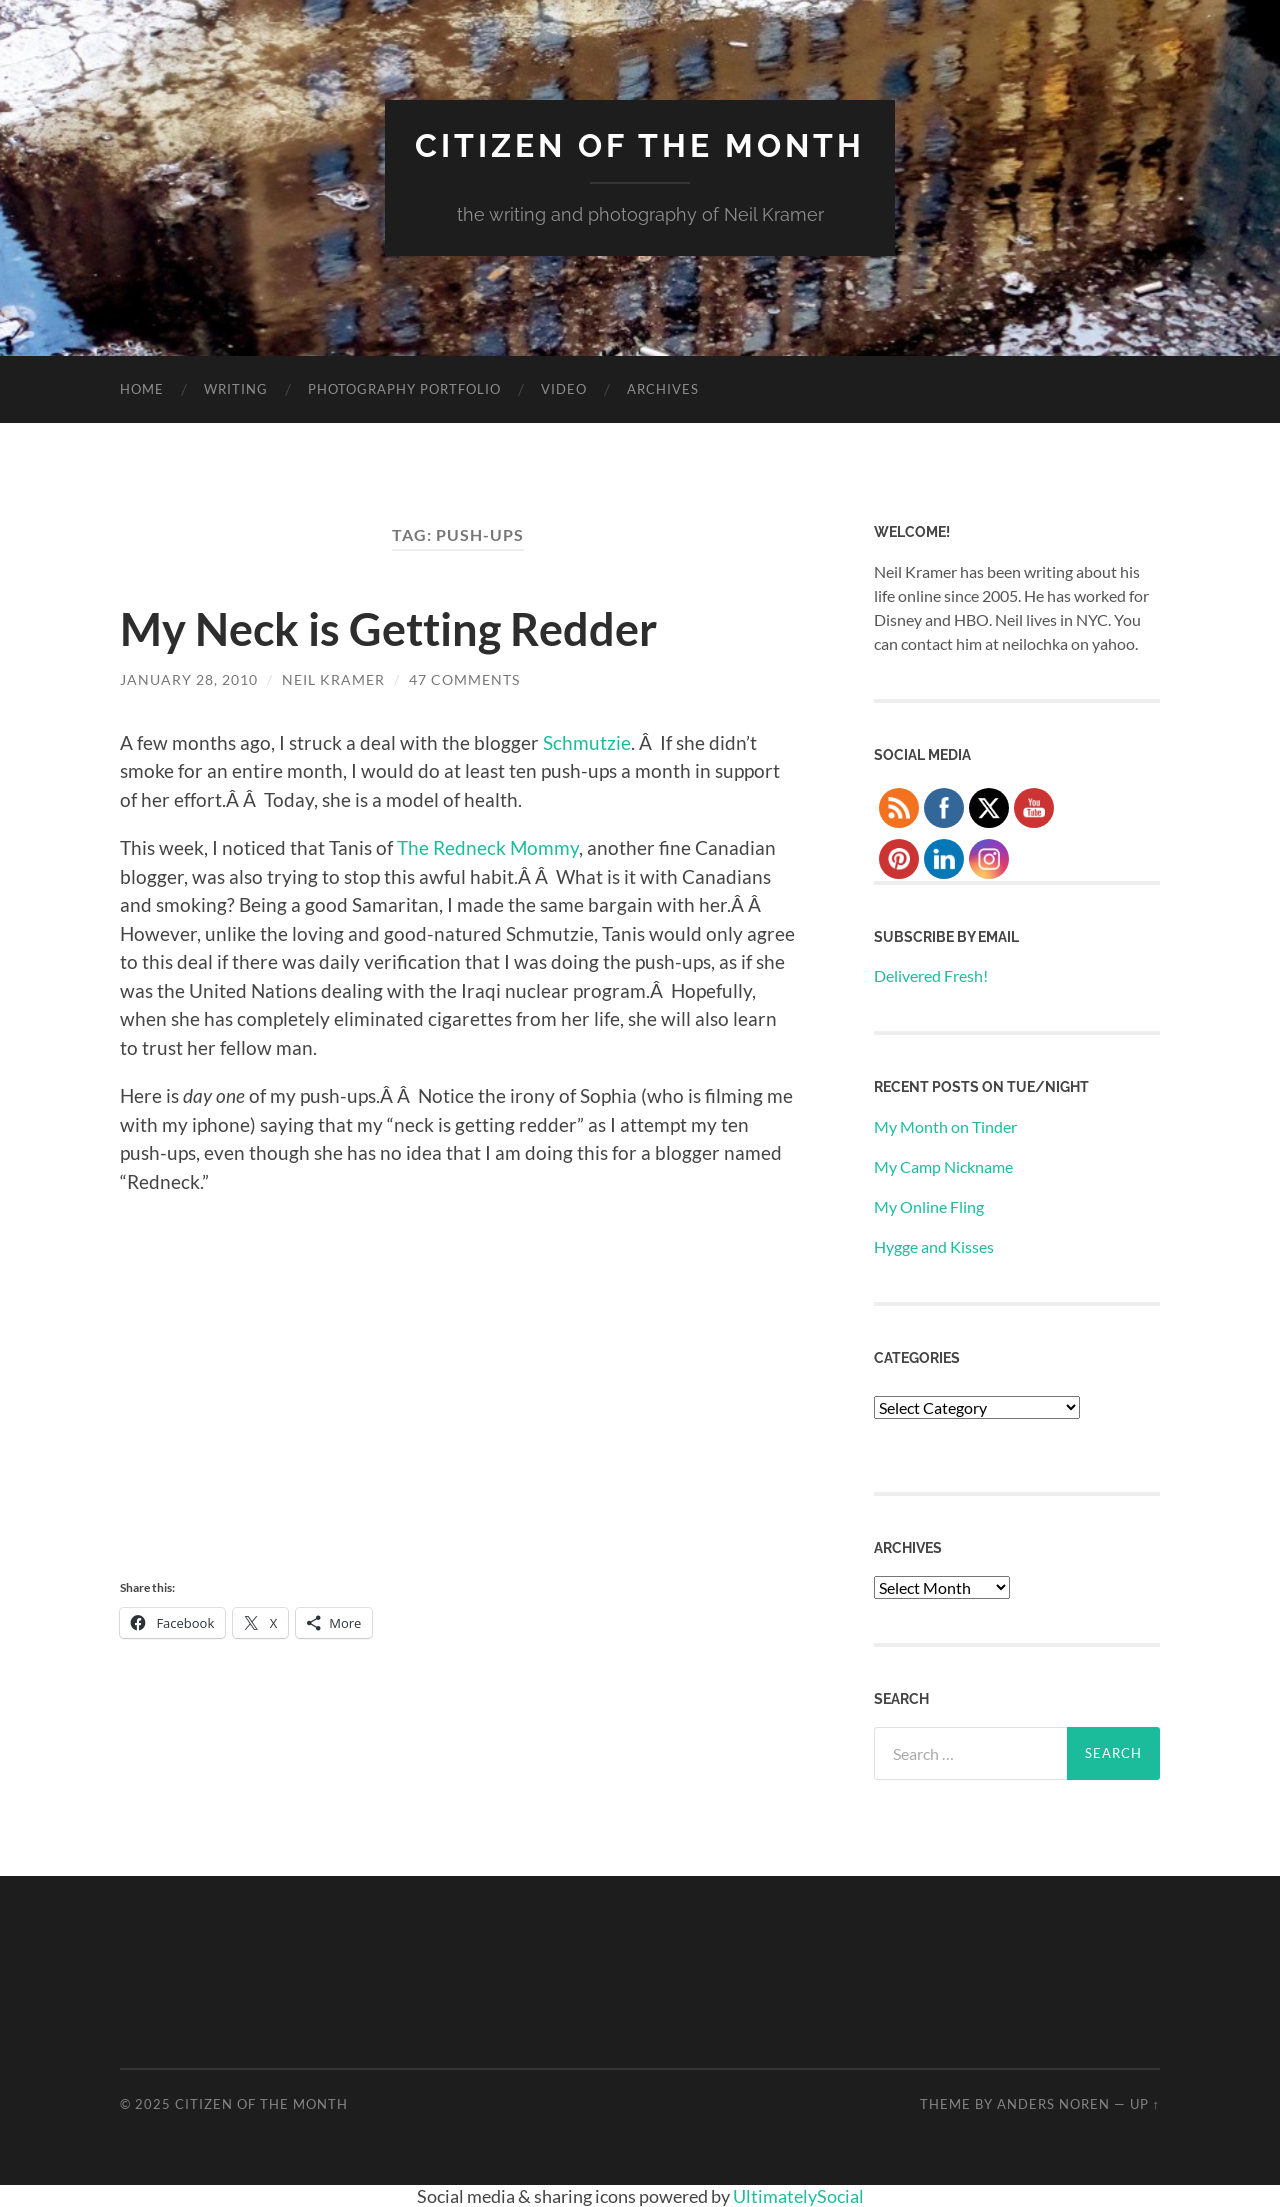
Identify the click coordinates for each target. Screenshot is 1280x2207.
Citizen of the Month (640, 145)
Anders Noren (1053, 2104)
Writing (236, 389)
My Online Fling (929, 1206)
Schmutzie (587, 742)
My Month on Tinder (945, 1126)
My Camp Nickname (943, 1166)
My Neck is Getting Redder (388, 629)
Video (564, 389)
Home (142, 389)
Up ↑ (1145, 2104)
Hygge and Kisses (934, 1246)
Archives (663, 389)
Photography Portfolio (404, 389)
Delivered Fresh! (931, 975)
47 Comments (464, 679)
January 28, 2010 (189, 679)
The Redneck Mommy (488, 847)
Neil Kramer (333, 679)
